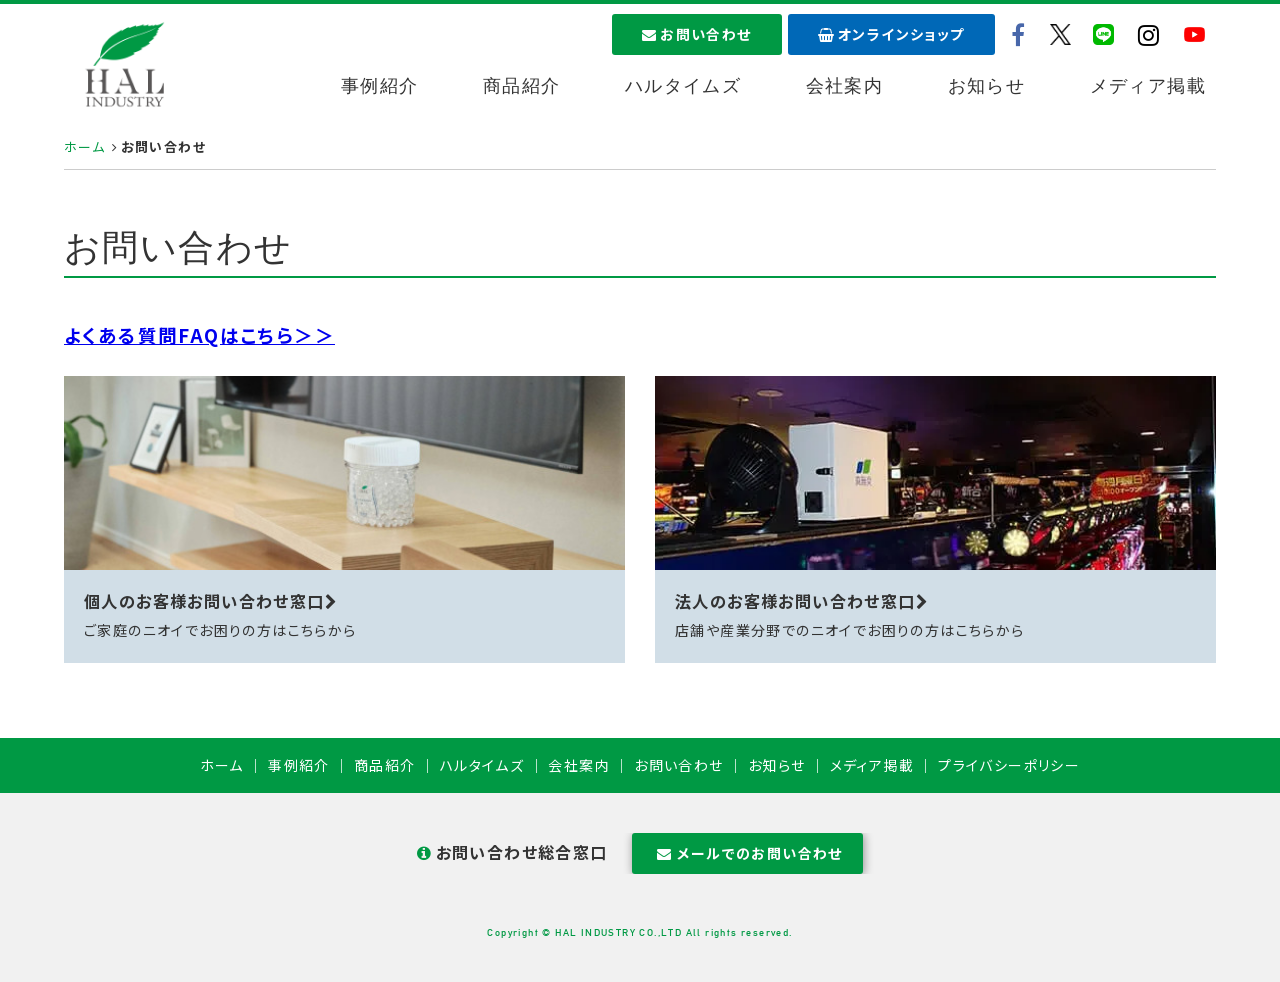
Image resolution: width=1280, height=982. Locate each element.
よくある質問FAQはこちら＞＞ (199, 334)
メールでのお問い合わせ (747, 853)
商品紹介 (522, 86)
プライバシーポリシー (1009, 765)
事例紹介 (380, 86)
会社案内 (845, 86)
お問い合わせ (697, 34)
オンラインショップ (891, 34)
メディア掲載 (1148, 86)
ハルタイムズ (683, 86)
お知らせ (987, 86)
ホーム (84, 146)
